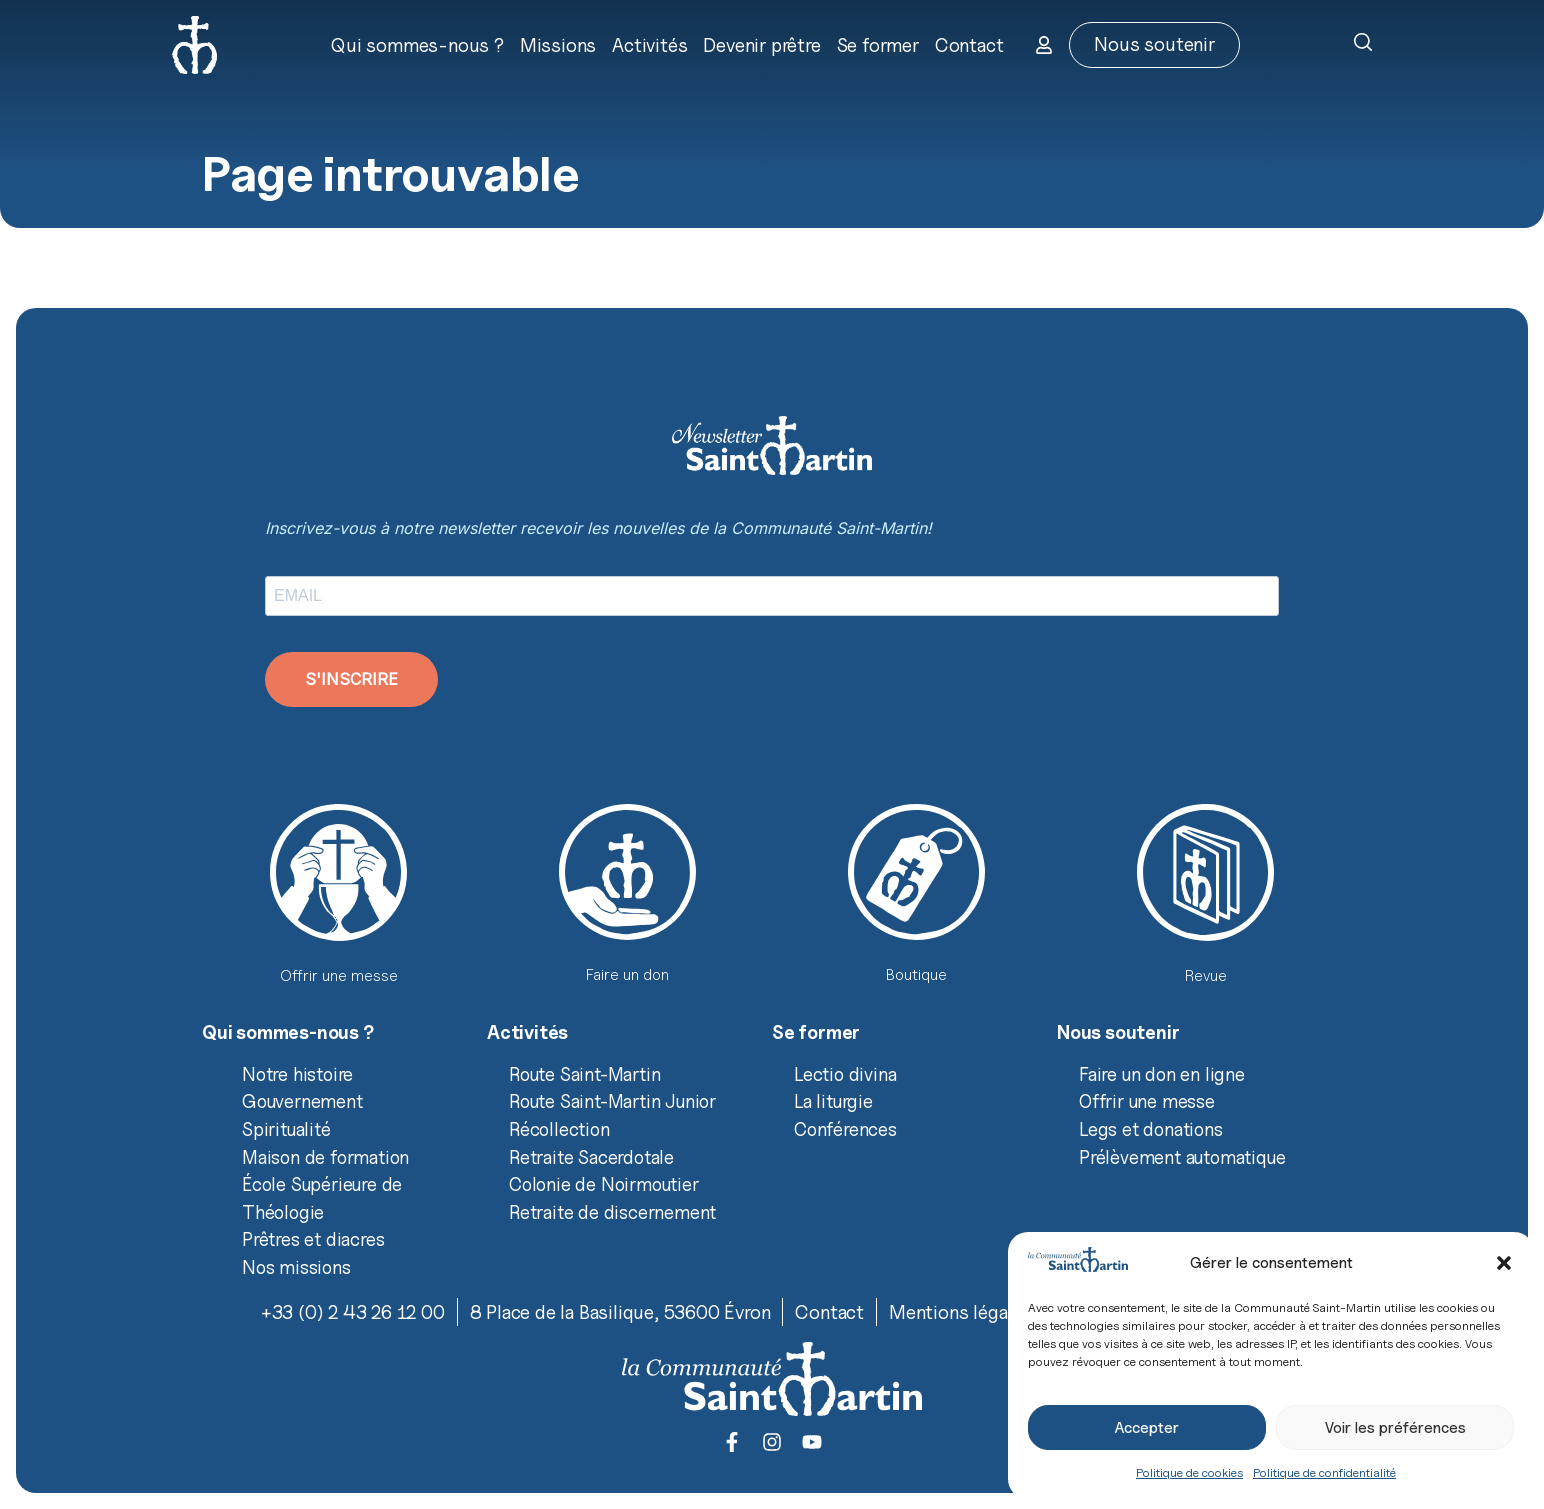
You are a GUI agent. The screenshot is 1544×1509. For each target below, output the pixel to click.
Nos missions (296, 1267)
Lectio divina (845, 1074)
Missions (558, 45)
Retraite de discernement (612, 1212)
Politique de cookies (1189, 1472)
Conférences (845, 1129)
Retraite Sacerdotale (591, 1157)
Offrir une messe (1147, 1101)
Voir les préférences (1395, 1428)
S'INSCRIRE (351, 679)
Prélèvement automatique (1182, 1157)
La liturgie (833, 1101)
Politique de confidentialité (1324, 1472)
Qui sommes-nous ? (417, 45)
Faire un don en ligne (1162, 1074)
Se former (878, 45)
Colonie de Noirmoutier (604, 1184)
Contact (969, 45)
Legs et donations (1151, 1129)
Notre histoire (297, 1074)
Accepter (1147, 1428)
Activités (649, 45)
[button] (1504, 1263)
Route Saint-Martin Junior (612, 1101)
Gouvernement (302, 1101)
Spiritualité (286, 1129)
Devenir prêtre (761, 45)
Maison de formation (325, 1157)
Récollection (559, 1129)
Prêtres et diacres (313, 1239)
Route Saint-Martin (584, 1074)
